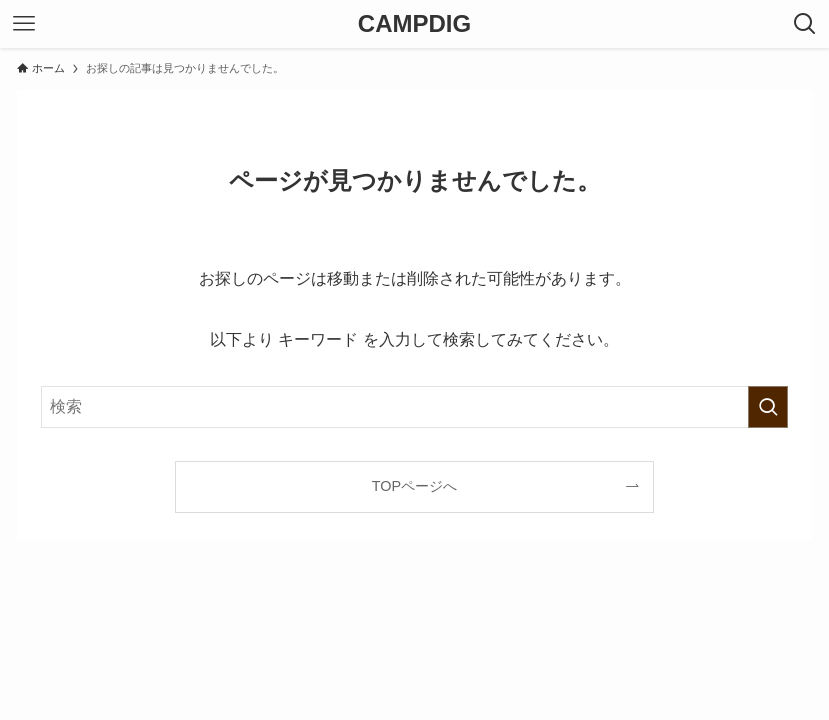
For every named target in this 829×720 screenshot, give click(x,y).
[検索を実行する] (768, 407)
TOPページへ (414, 486)
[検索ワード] (414, 407)
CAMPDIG (414, 24)
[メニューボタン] (24, 24)
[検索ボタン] (805, 24)
